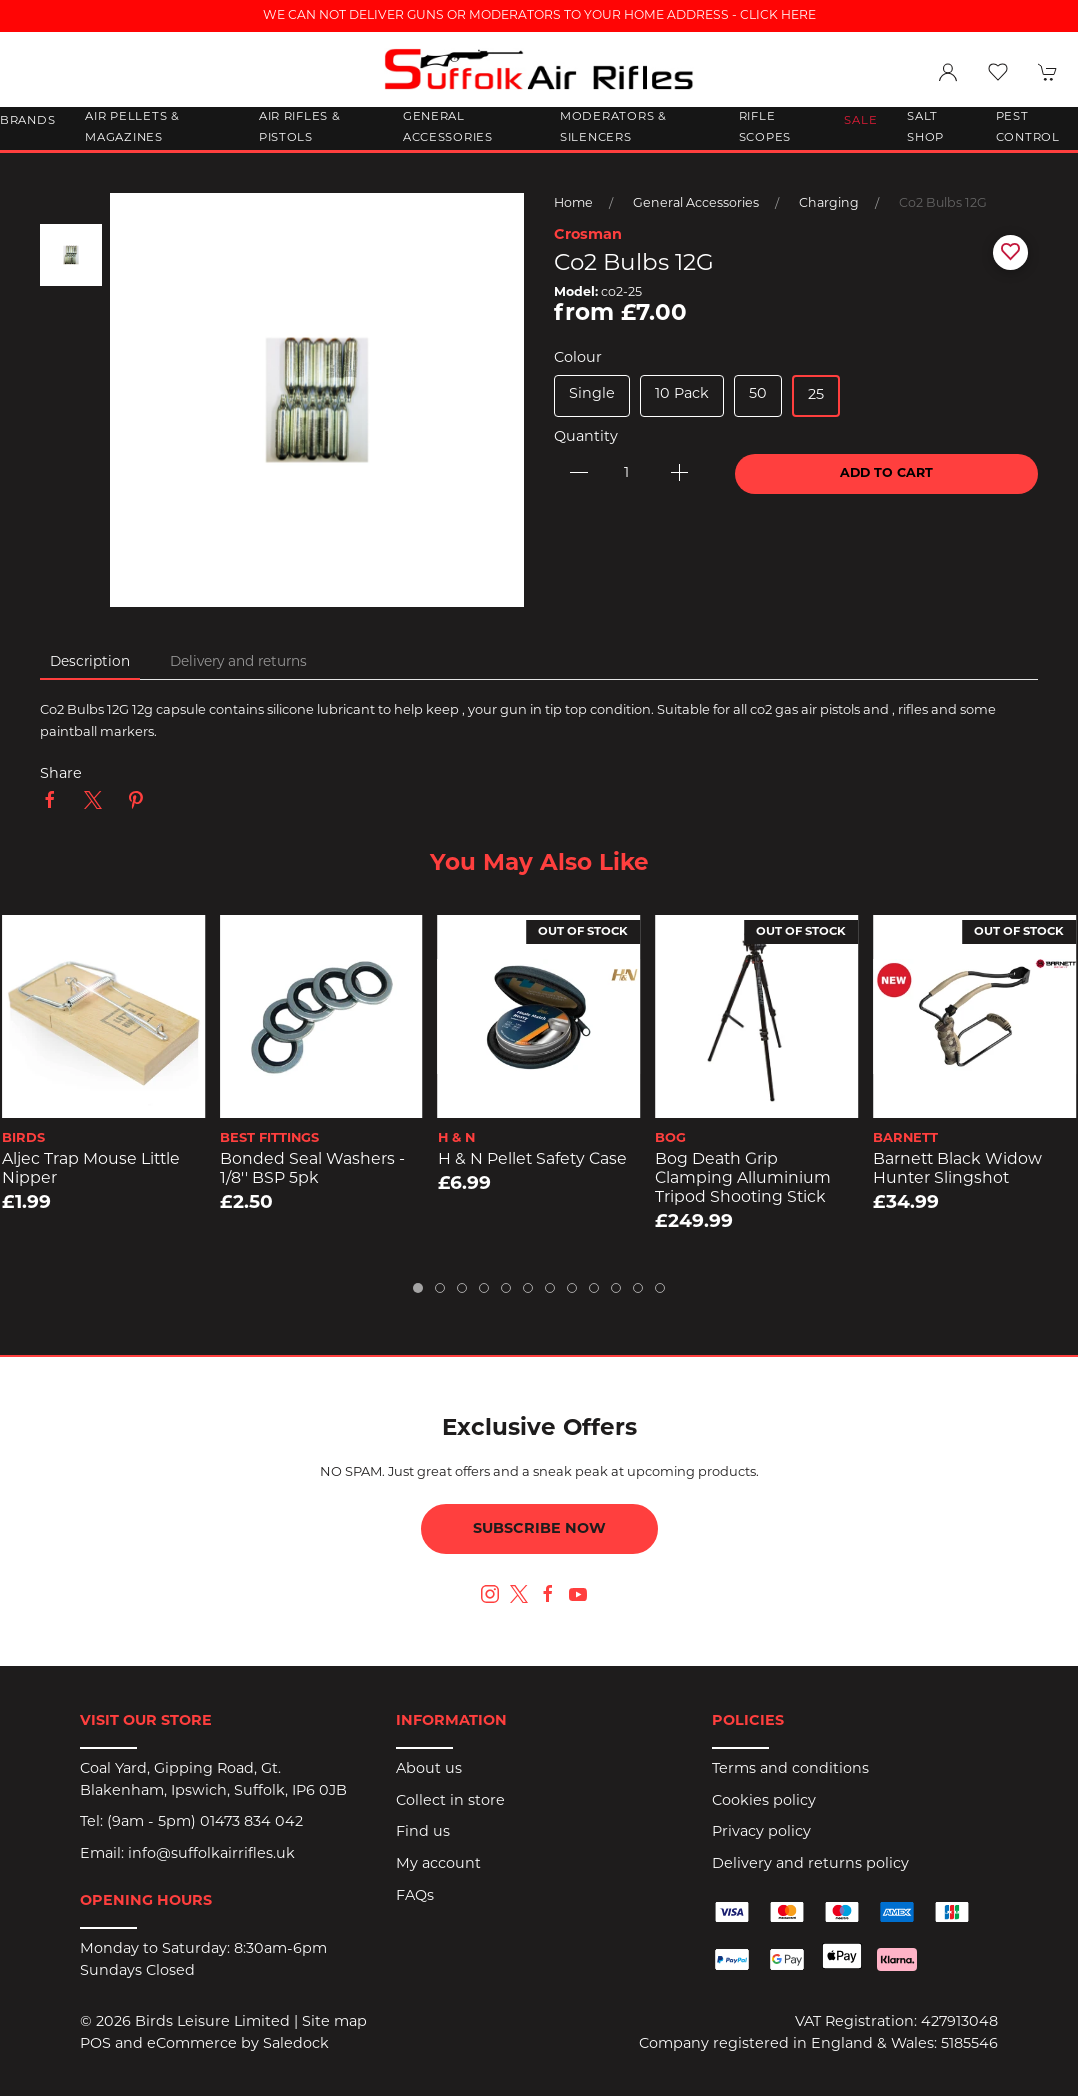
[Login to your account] (948, 72)
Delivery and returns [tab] (238, 662)
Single (592, 394)
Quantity (586, 437)
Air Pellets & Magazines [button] (132, 128)
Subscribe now (539, 1529)
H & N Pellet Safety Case (532, 1160)
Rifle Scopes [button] (765, 128)
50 (758, 394)
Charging (829, 204)
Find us (423, 1832)
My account (438, 1864)
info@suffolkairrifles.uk (211, 1854)
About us (429, 1769)
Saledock (296, 2044)
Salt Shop (925, 128)
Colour (578, 358)
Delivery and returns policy (810, 1864)
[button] (998, 72)
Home (573, 204)
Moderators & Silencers (613, 128)
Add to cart (886, 474)
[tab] (418, 1288)
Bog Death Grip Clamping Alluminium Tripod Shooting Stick (743, 1178)
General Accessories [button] (448, 128)
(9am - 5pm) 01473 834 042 (205, 1822)
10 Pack (682, 394)
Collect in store (450, 1801)
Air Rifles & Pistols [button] (300, 128)
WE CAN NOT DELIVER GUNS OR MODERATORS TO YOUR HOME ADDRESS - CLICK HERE (539, 16)
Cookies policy (764, 1801)
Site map (334, 2022)
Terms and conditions (790, 1769)
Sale (860, 121)
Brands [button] (27, 121)
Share (61, 774)
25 (816, 395)
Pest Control (1028, 128)
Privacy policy (761, 1832)
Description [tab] (90, 662)
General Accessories (696, 204)
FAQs (415, 1896)
